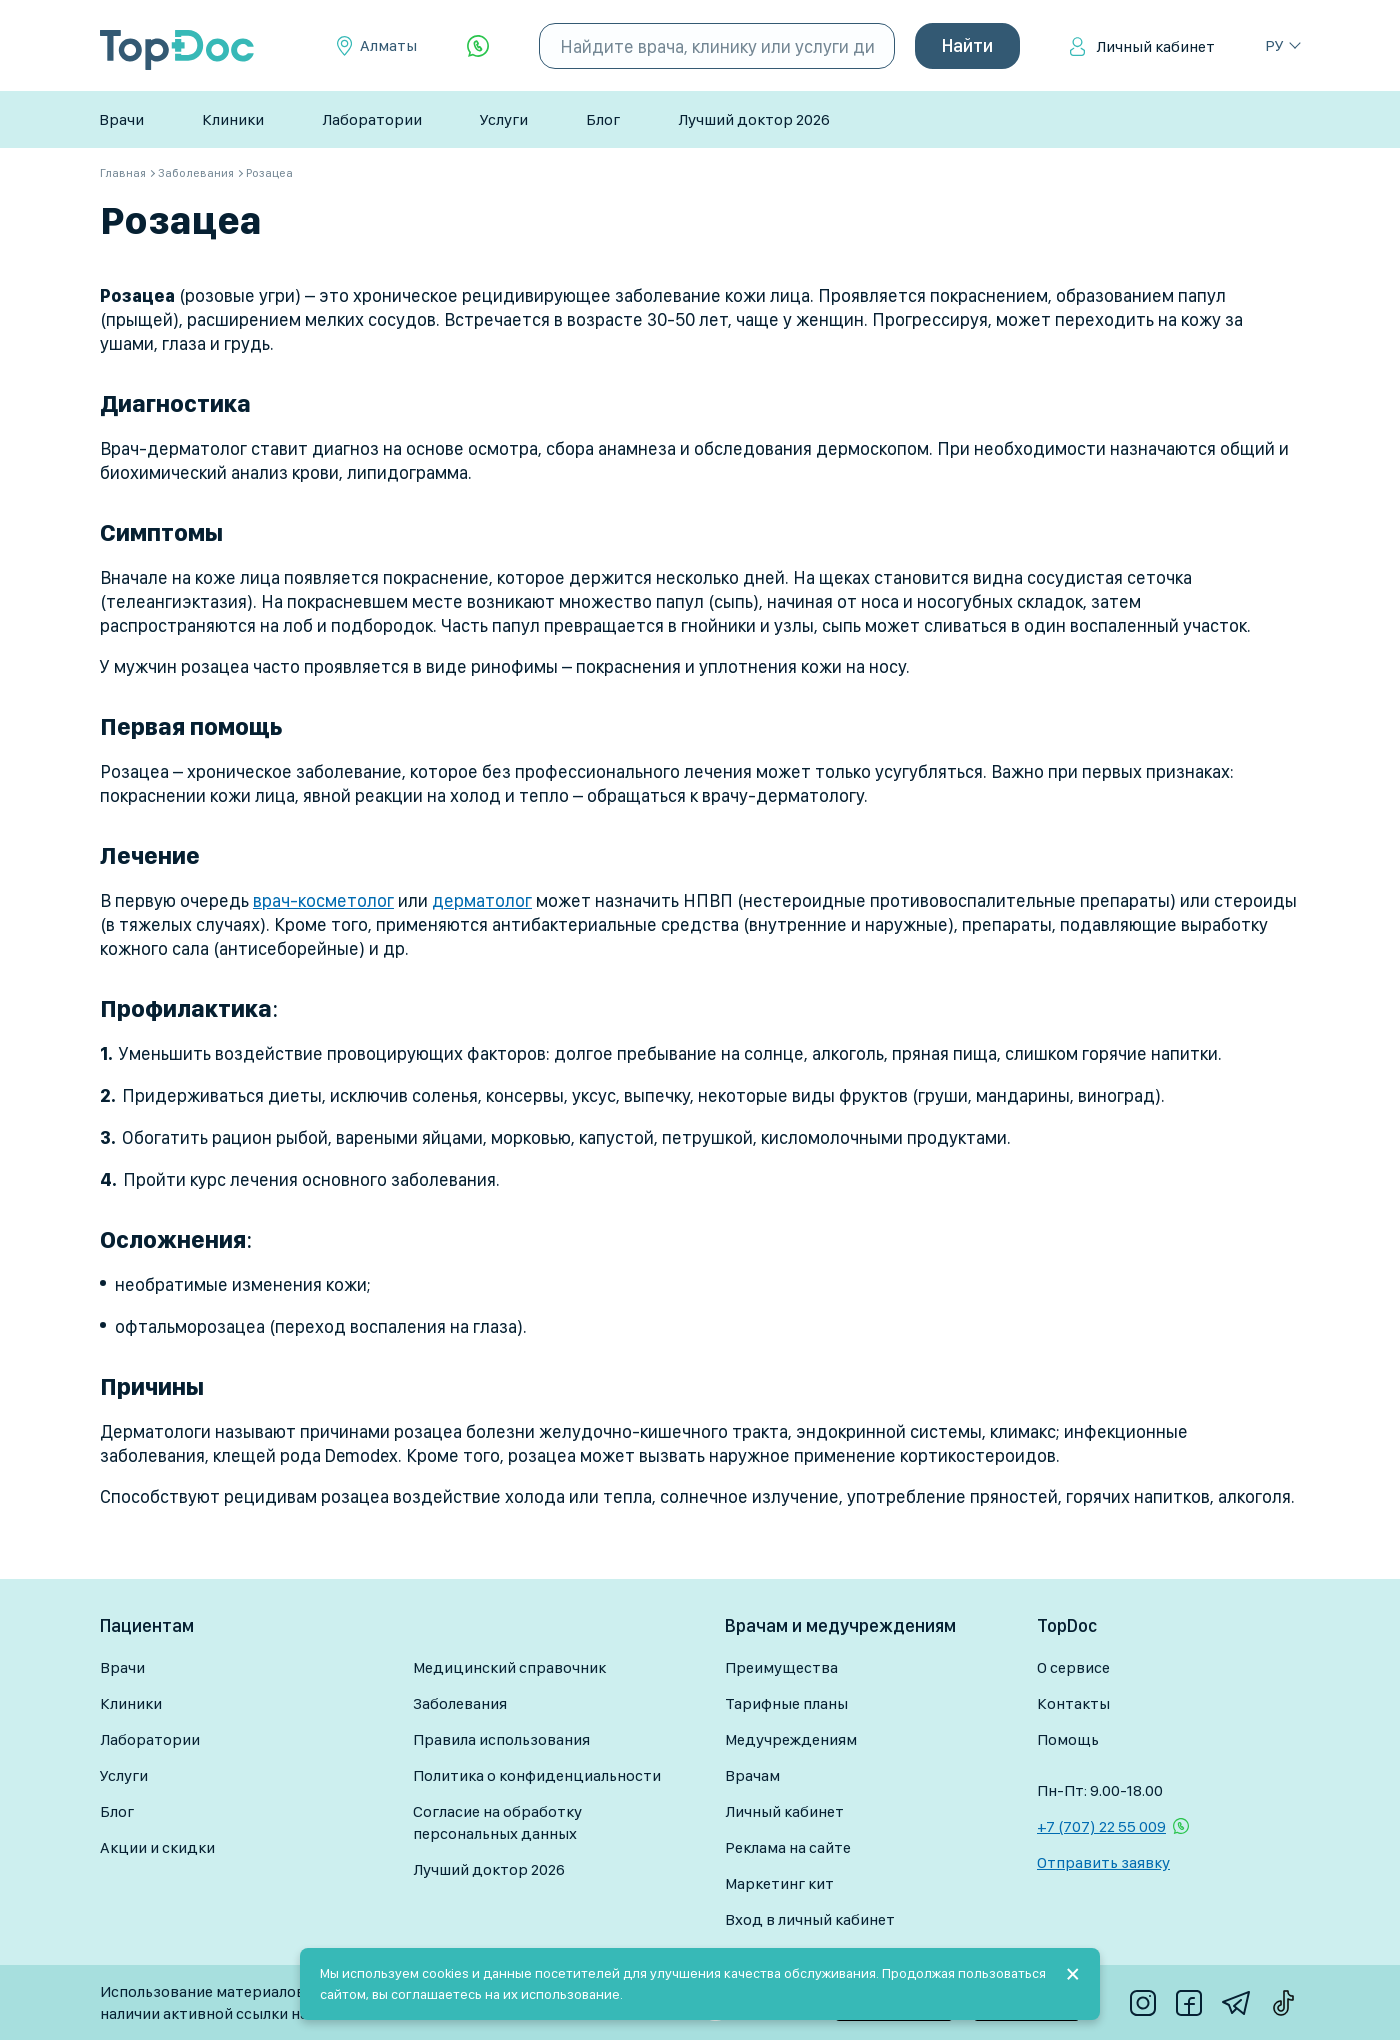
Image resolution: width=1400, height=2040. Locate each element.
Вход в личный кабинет (810, 1919)
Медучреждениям (791, 1739)
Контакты (1073, 1703)
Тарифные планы (786, 1703)
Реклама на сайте (788, 1847)
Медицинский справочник (509, 1667)
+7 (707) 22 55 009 (1101, 1826)
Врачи (121, 119)
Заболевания (460, 1703)
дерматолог (482, 900)
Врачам (752, 1775)
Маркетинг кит (779, 1883)
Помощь (1068, 1739)
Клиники (233, 119)
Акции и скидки (157, 1847)
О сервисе (1073, 1667)
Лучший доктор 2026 (754, 119)
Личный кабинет (1155, 46)
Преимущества (781, 1667)
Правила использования (501, 1739)
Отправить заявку (1103, 1862)
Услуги (504, 119)
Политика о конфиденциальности (537, 1775)
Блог (603, 119)
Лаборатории (372, 119)
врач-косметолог (323, 900)
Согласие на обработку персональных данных (497, 1822)
